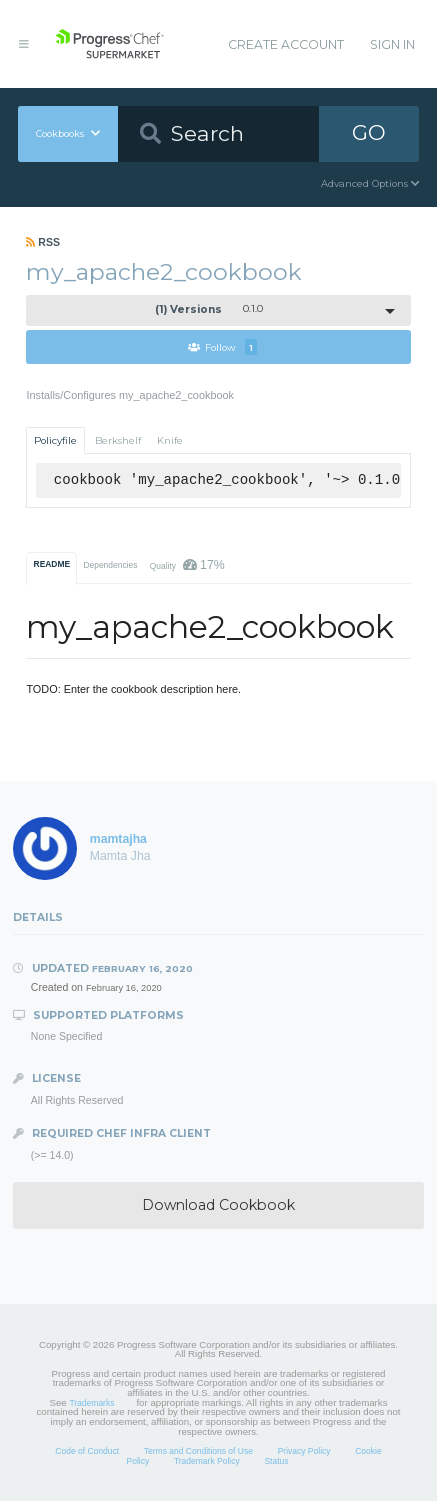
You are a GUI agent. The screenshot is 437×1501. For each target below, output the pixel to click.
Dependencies (110, 565)
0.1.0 (209, 309)
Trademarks (91, 1403)
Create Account (286, 44)
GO (369, 132)
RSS (43, 242)
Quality (187, 565)
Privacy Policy (304, 1451)
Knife (170, 440)
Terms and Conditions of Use (198, 1451)
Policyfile (55, 440)
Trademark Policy (207, 1461)
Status (276, 1461)
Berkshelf (118, 440)
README (52, 564)
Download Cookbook (218, 1205)
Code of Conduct (87, 1451)
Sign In (392, 44)
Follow (222, 347)
